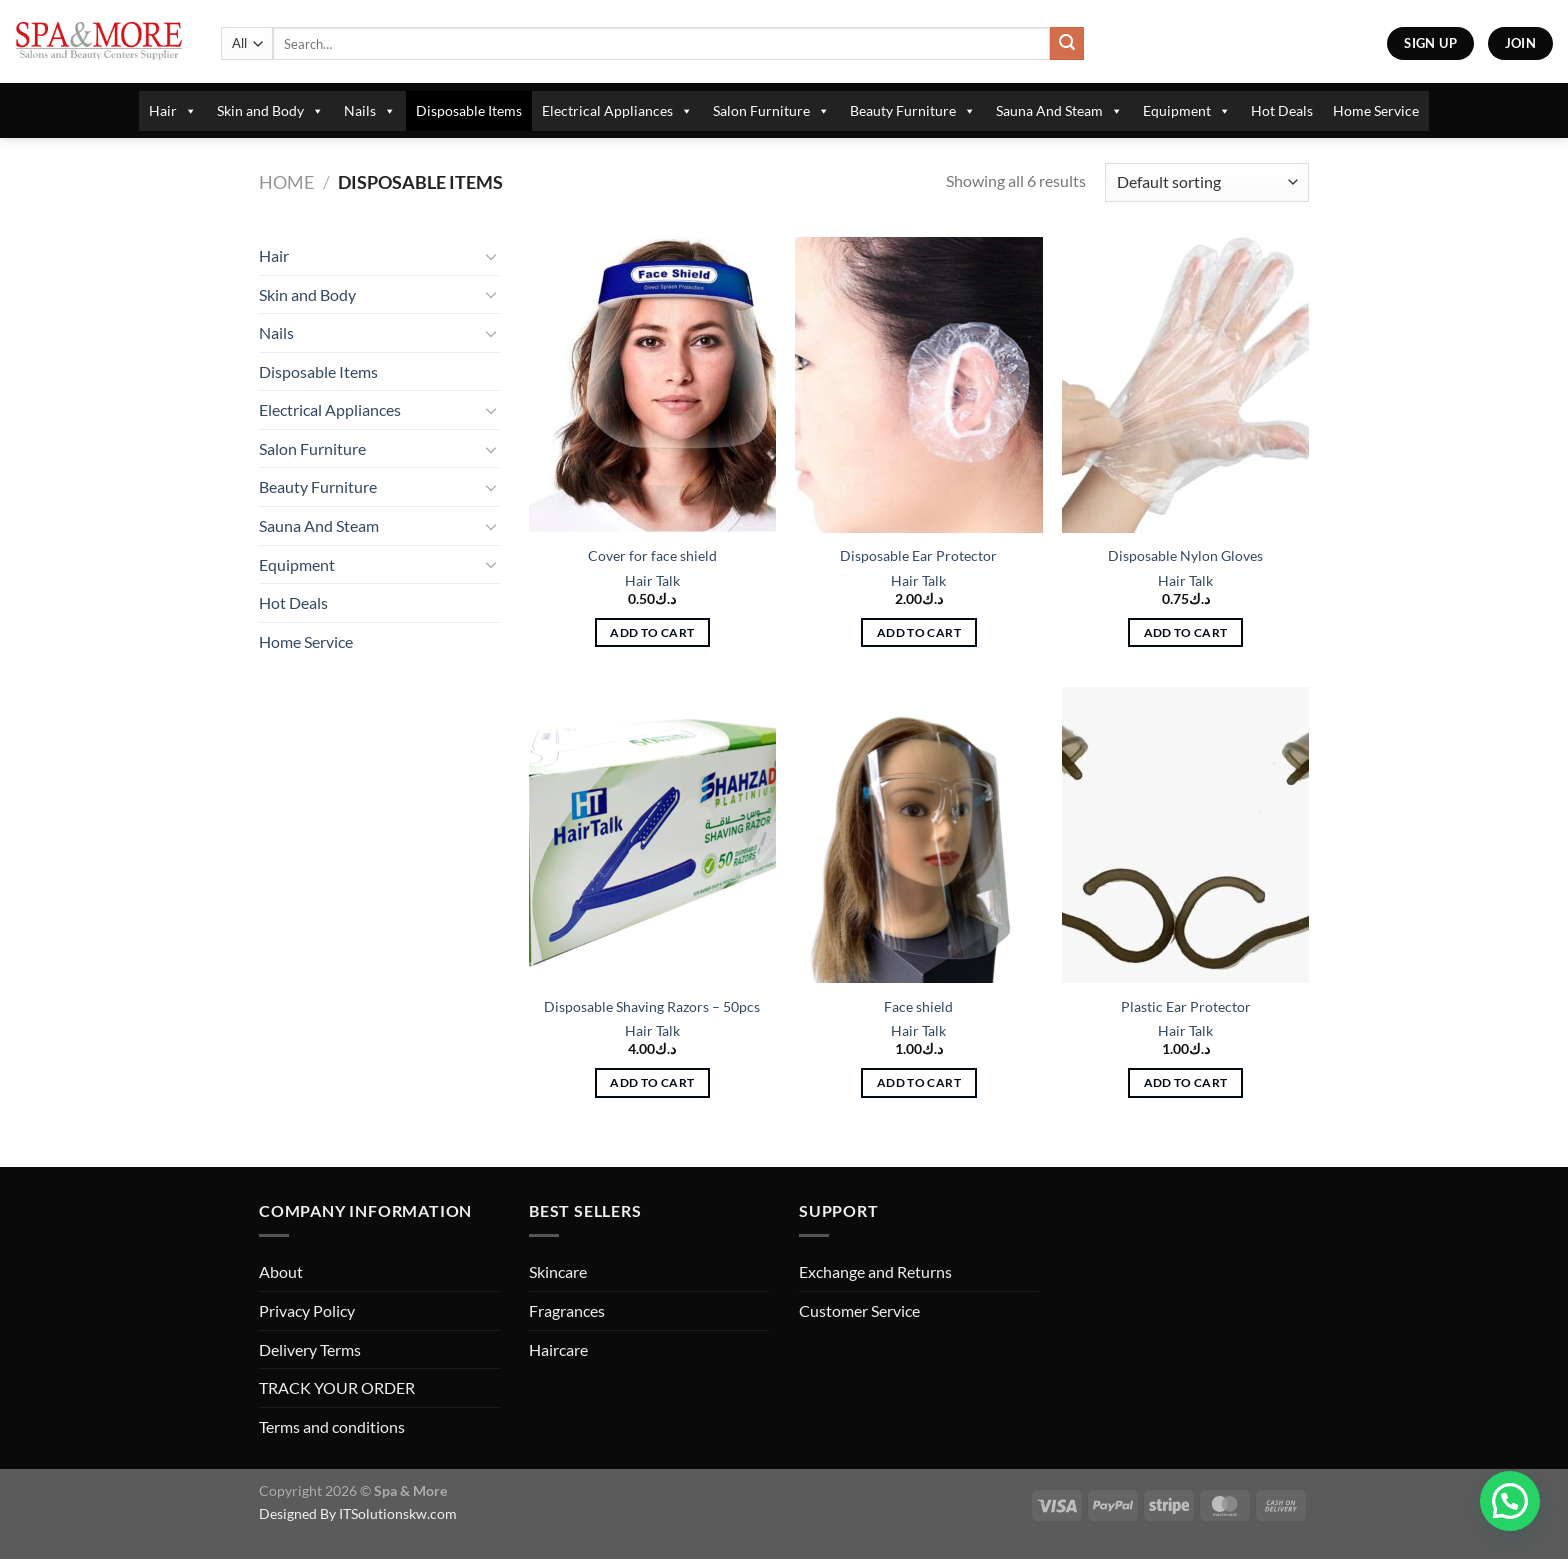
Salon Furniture (771, 111)
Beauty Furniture (913, 111)
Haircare (558, 1349)
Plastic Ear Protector (1186, 1006)
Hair (173, 111)
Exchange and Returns (875, 1271)
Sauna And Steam (1059, 111)
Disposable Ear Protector (918, 555)
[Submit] (1067, 44)
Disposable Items (469, 110)
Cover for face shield (652, 555)
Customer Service (859, 1310)
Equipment (1187, 111)
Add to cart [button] (652, 632)
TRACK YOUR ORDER (337, 1387)
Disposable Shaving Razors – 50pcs (652, 1006)
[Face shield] (918, 835)
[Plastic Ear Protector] (1185, 835)
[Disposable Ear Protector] (918, 385)
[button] (1510, 1501)
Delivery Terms (310, 1349)
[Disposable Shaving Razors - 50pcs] (652, 835)
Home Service (1376, 110)
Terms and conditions (332, 1426)
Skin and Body (270, 111)
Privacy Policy (307, 1310)
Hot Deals (1282, 110)
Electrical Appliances (617, 111)
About (281, 1271)
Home (286, 182)
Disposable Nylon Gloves (1185, 555)
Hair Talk (652, 580)
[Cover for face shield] (652, 385)
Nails (370, 111)
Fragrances (567, 1310)
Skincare (558, 1271)
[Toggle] (491, 256)
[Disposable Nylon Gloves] (1185, 385)
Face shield (918, 1006)
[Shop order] (1207, 182)
